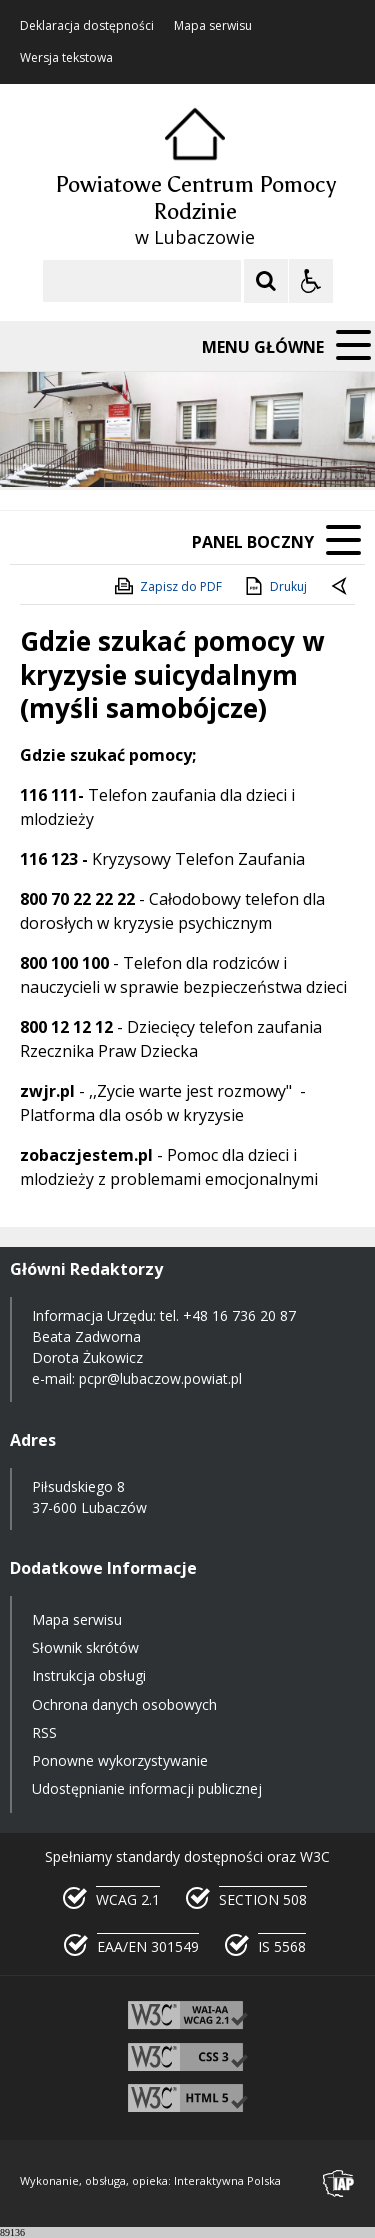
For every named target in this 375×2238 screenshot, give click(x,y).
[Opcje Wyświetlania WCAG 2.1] (311, 281)
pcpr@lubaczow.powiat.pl (160, 1378)
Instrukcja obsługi (89, 1675)
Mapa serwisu (213, 26)
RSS (44, 1732)
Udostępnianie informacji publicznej (147, 1788)
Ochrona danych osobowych (124, 1704)
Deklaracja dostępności (87, 26)
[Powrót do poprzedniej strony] (341, 587)
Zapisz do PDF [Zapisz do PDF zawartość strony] (167, 586)
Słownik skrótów (85, 1647)
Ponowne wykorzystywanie (120, 1760)
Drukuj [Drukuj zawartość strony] (274, 586)
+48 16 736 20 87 (239, 1315)
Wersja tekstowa (66, 58)
